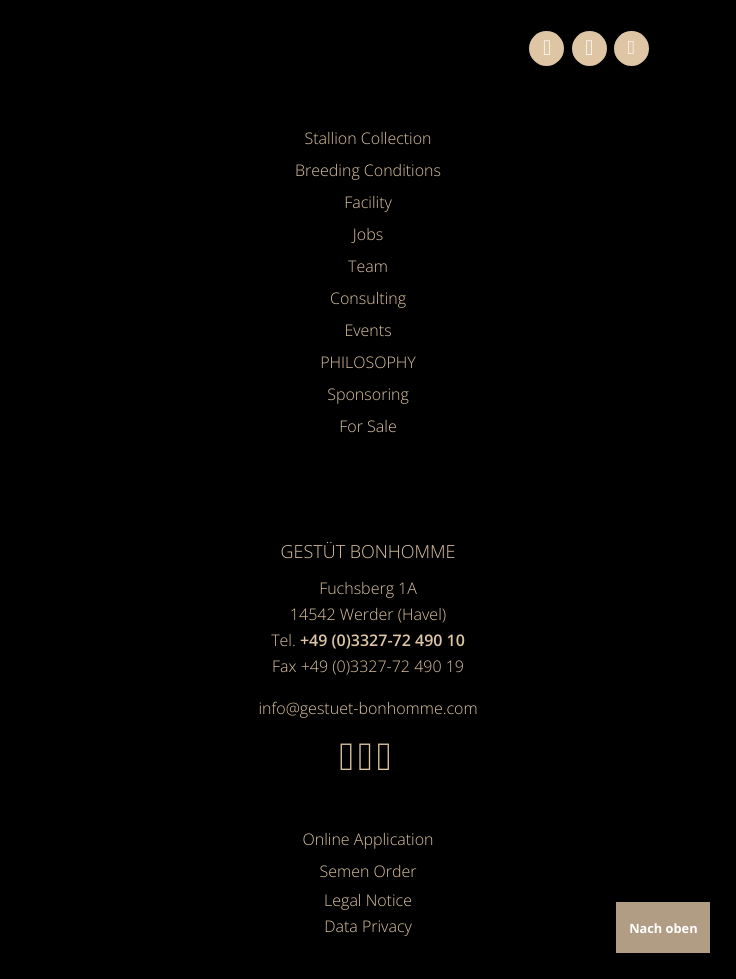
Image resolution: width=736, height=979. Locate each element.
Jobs (368, 234)
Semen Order (367, 871)
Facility (368, 202)
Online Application (367, 839)
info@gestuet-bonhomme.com (367, 708)
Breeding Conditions (368, 170)
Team (368, 266)
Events (367, 330)
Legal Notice (368, 900)
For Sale (367, 426)
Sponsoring (368, 394)
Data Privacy (368, 926)
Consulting (368, 298)
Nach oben (663, 928)
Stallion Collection (367, 138)
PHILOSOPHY (368, 362)
